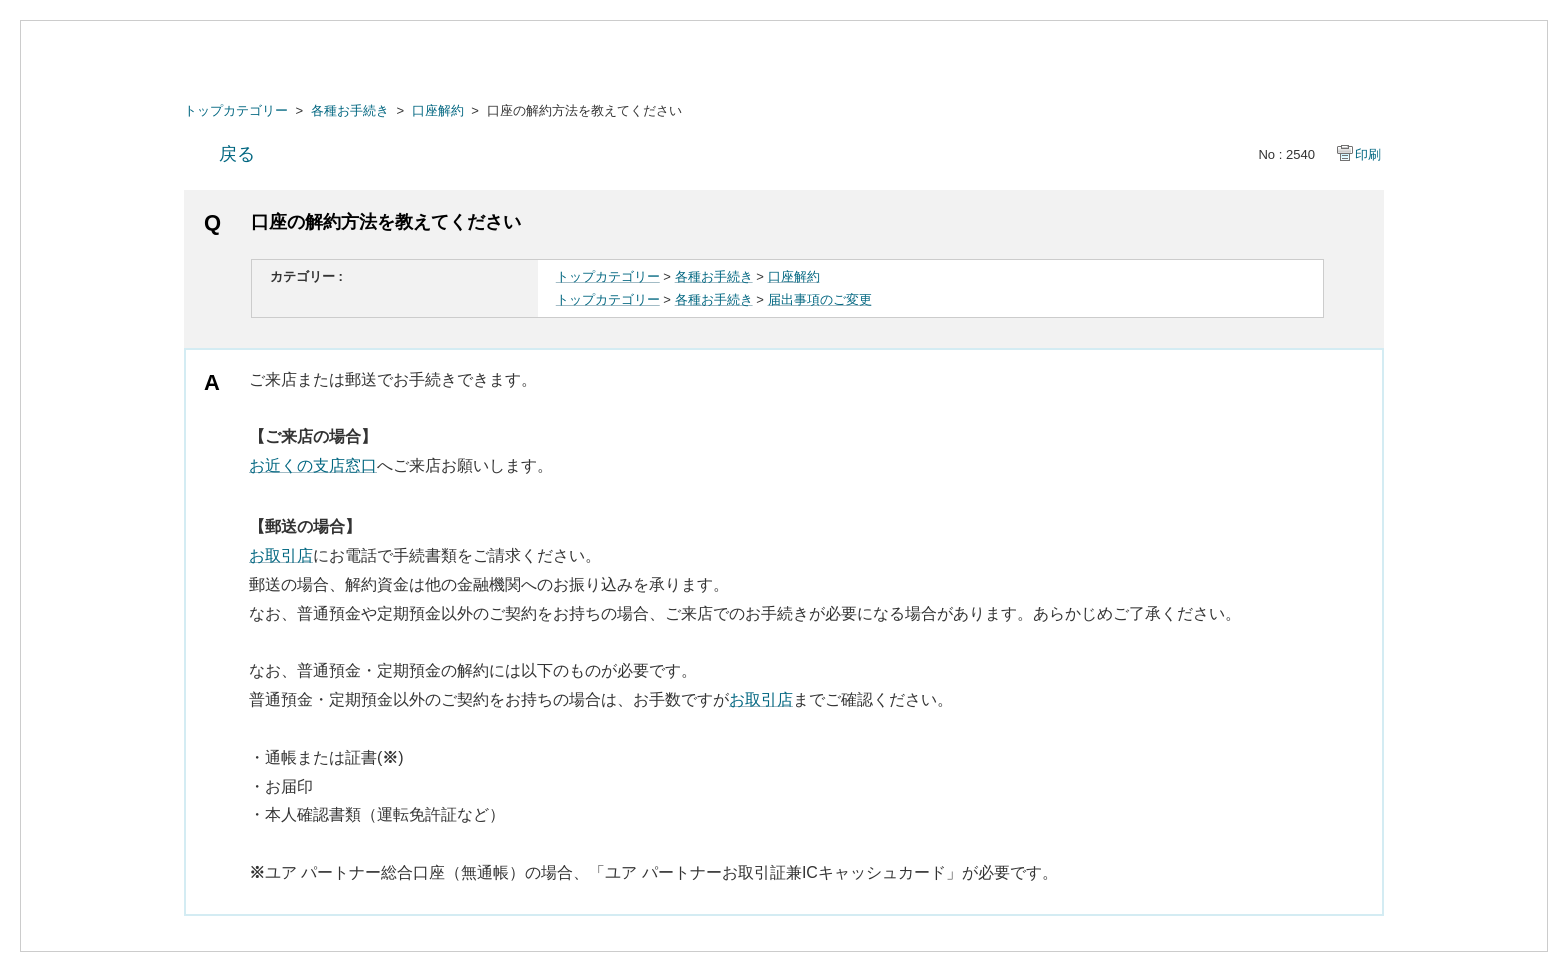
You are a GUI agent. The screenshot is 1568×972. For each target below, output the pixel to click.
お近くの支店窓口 (313, 465)
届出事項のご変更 (820, 299)
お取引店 (281, 555)
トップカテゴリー (236, 110)
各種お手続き (350, 110)
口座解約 (438, 110)
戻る (237, 154)
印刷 (1368, 154)
